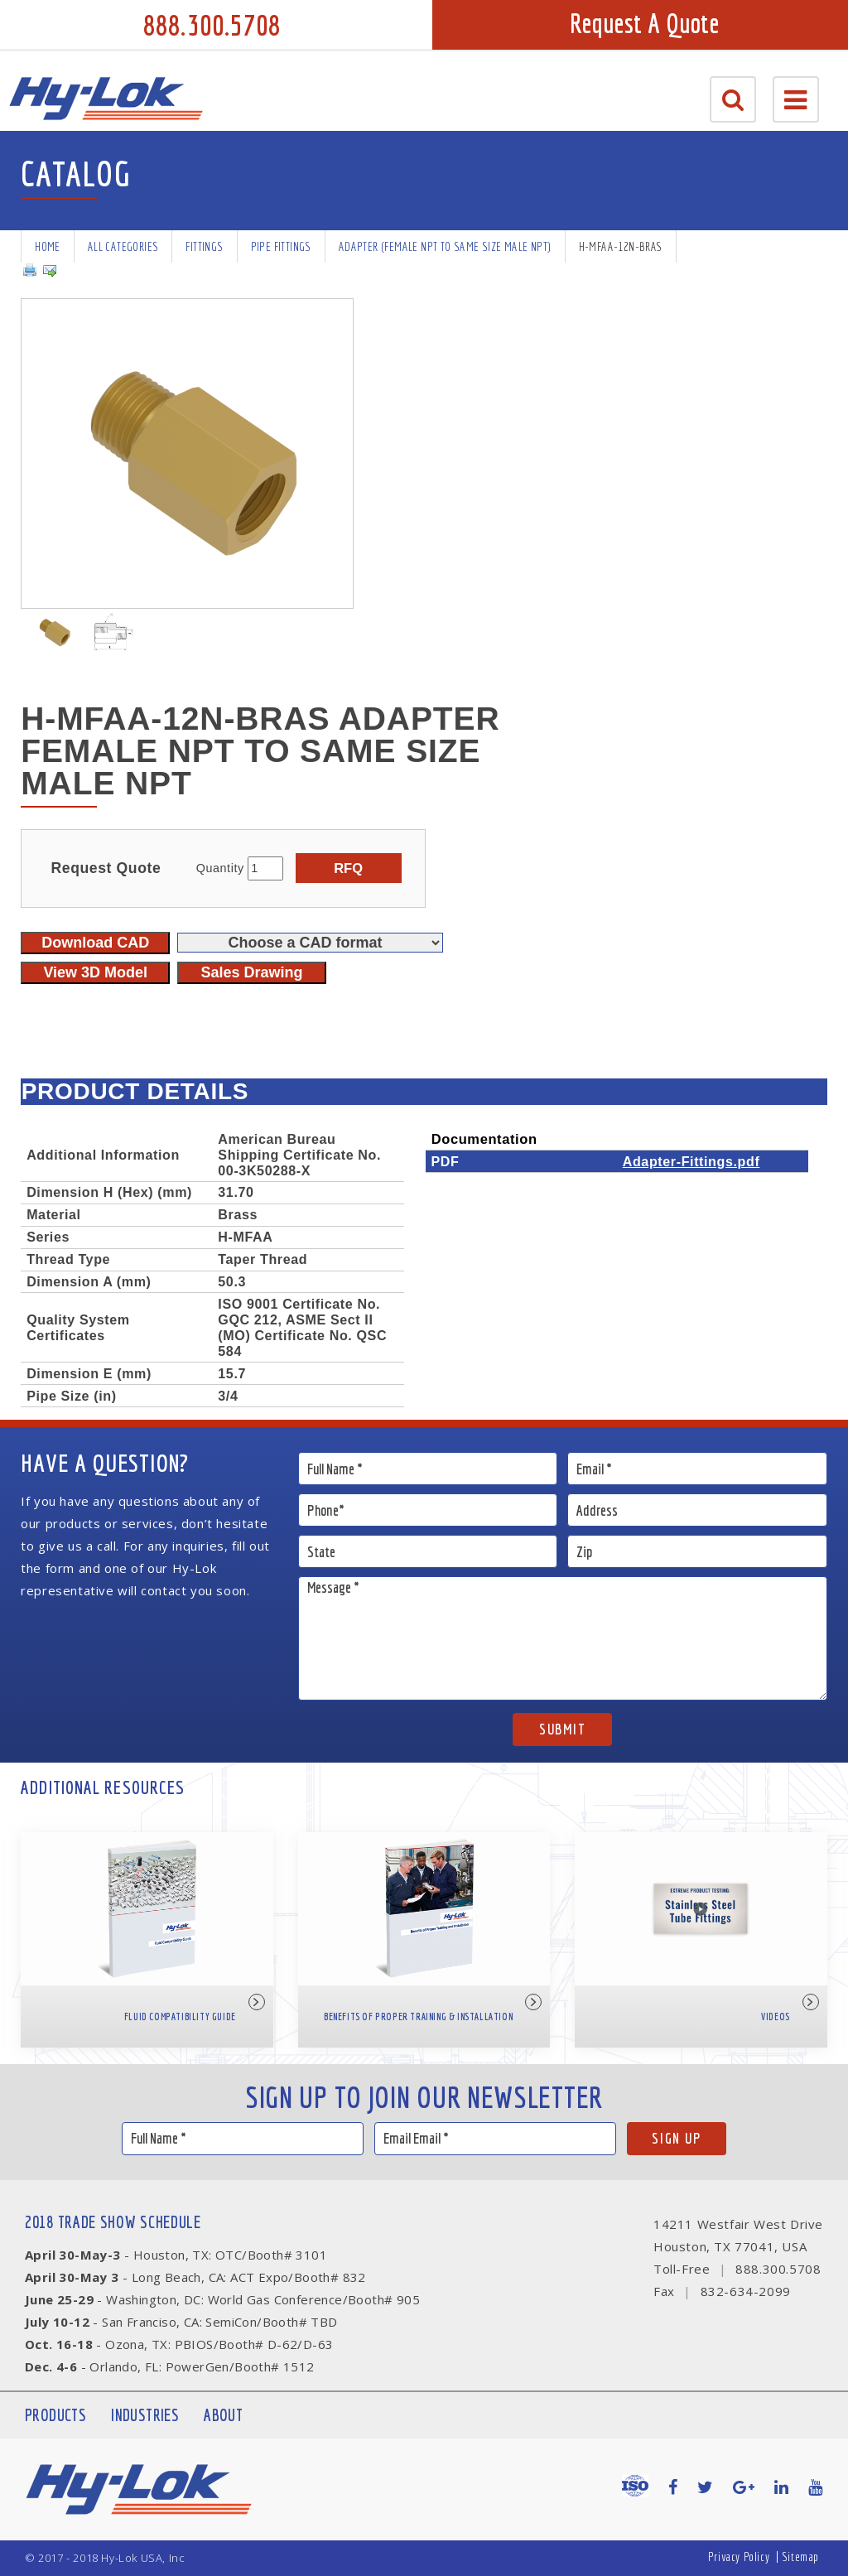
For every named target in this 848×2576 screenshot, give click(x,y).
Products (55, 2414)
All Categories (123, 246)
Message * (562, 1638)
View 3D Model (95, 972)
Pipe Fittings (281, 246)
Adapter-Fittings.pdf (691, 1161)
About (223, 2414)
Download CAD (95, 942)
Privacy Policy (738, 2556)
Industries (145, 2414)
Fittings (204, 246)
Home (47, 246)
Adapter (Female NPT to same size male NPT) (445, 246)
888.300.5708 (212, 24)
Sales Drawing (251, 972)
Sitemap (800, 2556)
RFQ (348, 868)
